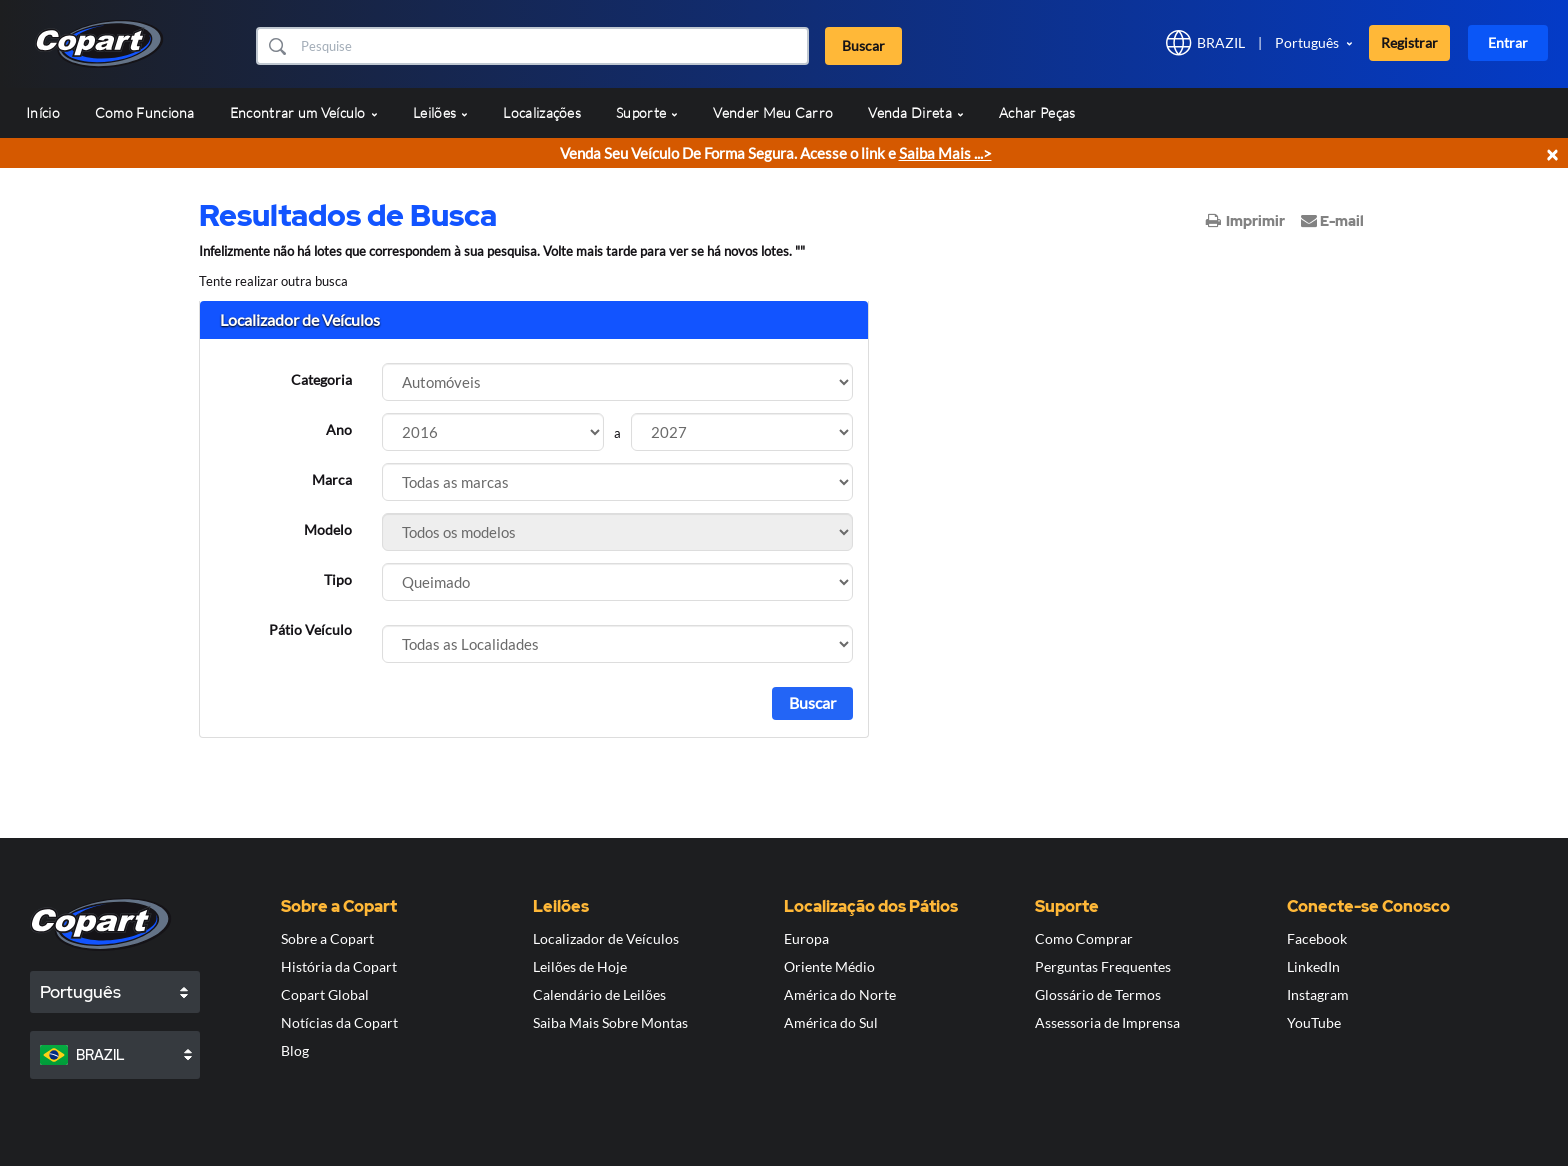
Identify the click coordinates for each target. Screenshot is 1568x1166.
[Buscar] (552, 46)
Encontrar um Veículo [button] (304, 112)
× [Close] (1552, 153)
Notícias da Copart (339, 1022)
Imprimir (1245, 221)
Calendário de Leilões (599, 994)
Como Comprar (1084, 938)
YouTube (1314, 1022)
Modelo (328, 529)
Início (43, 112)
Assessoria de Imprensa (1107, 1022)
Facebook (1317, 938)
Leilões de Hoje (580, 966)
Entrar (1508, 42)
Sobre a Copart (327, 938)
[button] (276, 46)
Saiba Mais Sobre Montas (610, 1022)
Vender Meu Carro (773, 112)
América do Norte (840, 994)
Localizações (542, 112)
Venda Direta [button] (916, 112)
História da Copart (339, 966)
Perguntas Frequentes (1103, 966)
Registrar (1409, 42)
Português (1307, 42)
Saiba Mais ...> (945, 153)
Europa (806, 938)
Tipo (338, 579)
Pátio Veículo (310, 629)
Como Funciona (145, 112)
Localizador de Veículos (606, 938)
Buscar (812, 702)
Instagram (1318, 994)
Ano (339, 429)
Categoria (321, 379)
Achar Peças (1037, 112)
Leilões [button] (440, 112)
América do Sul (831, 1022)
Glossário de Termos (1098, 994)
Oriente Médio (829, 966)
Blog (295, 1050)
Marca (332, 479)
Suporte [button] (647, 112)
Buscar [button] (863, 45)
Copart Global (325, 994)
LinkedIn (1313, 966)
